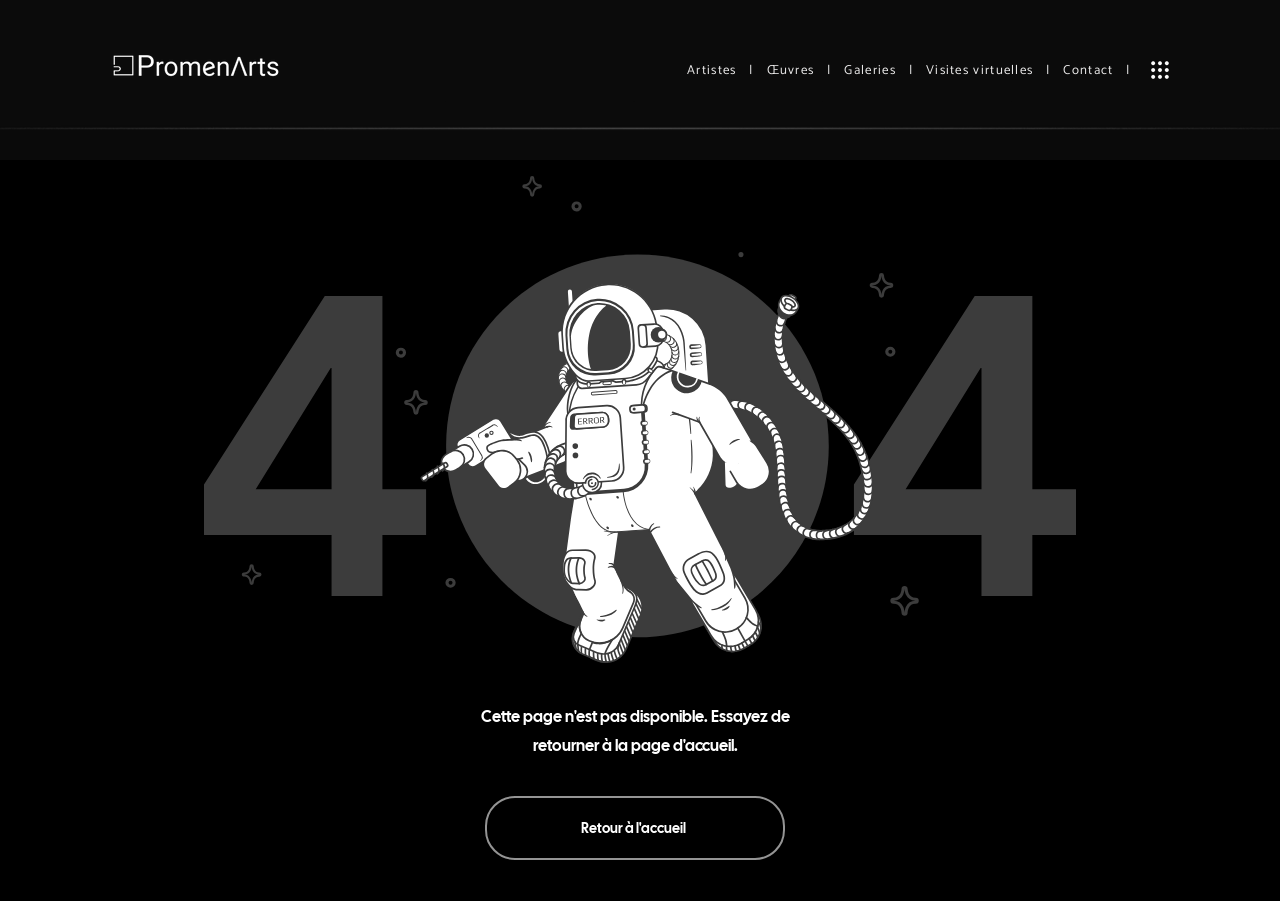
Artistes (711, 70)
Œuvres (791, 70)
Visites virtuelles (979, 70)
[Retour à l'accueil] (635, 828)
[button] (1160, 70)
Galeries (869, 70)
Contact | (1096, 70)
